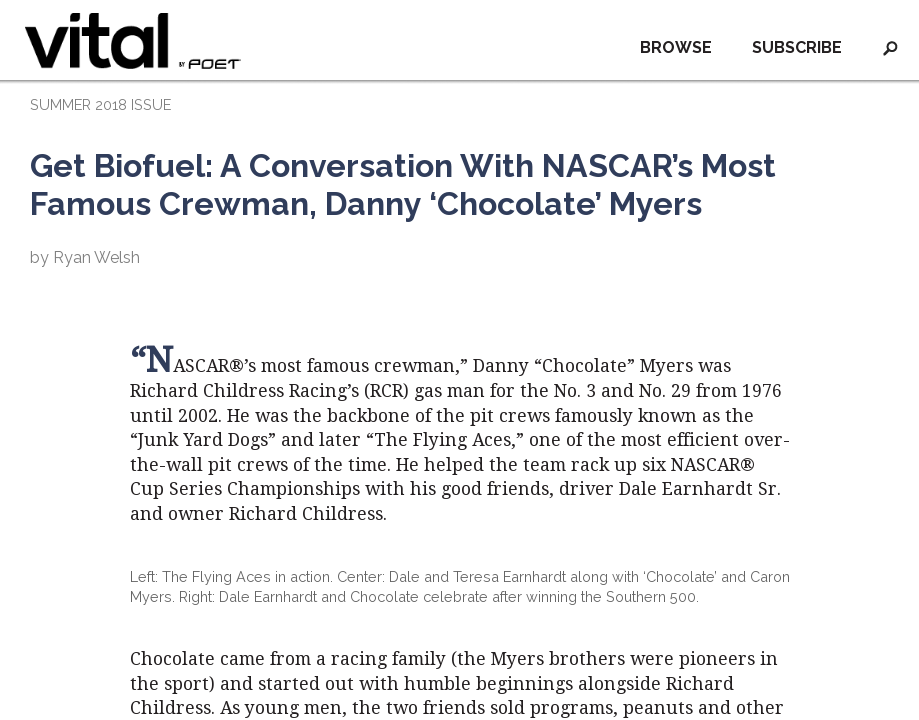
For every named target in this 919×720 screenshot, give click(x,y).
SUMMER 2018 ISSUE (100, 104)
